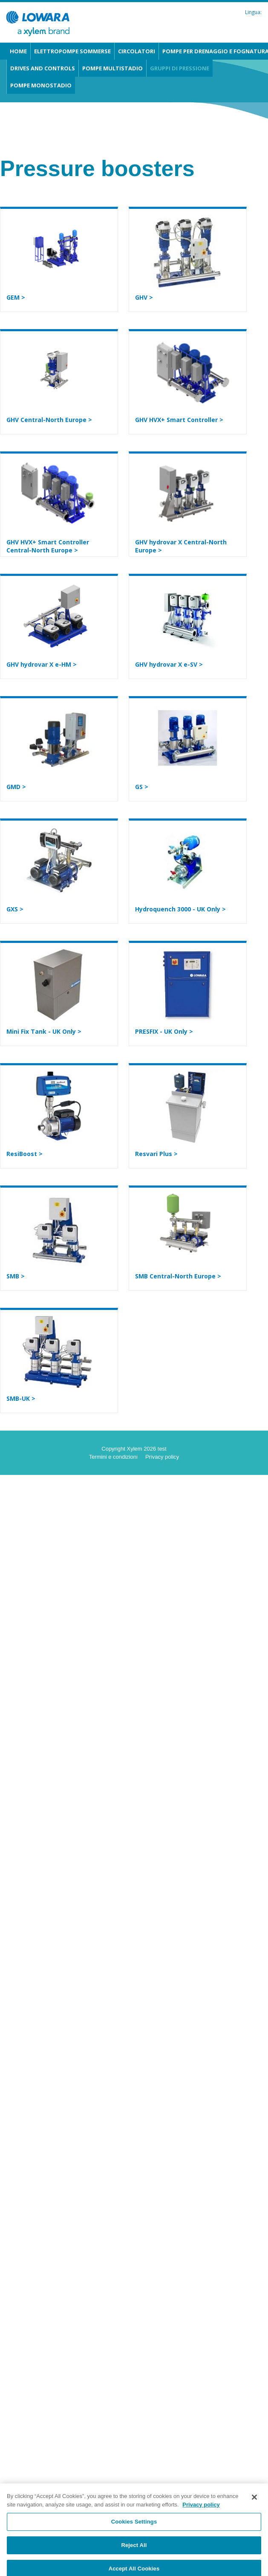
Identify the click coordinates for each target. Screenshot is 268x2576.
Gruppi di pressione (179, 68)
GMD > (16, 787)
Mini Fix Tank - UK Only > (43, 1031)
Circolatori (136, 51)
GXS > (14, 909)
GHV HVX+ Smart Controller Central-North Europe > (47, 546)
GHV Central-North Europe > (49, 420)
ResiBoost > (24, 1154)
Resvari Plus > (156, 1154)
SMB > (15, 1276)
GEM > (15, 297)
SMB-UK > (20, 1398)
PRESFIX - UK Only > (164, 1031)
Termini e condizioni (113, 1457)
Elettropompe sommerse (72, 51)
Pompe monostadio (41, 85)
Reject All (134, 2548)
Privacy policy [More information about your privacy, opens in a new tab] (200, 2508)
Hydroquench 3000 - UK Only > (180, 909)
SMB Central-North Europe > (178, 1276)
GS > (141, 787)
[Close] (254, 2501)
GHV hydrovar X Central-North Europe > (181, 546)
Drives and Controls (42, 68)
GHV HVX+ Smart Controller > (179, 420)
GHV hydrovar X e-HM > (41, 664)
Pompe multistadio (112, 68)
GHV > (144, 297)
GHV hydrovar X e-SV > (169, 664)
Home (18, 51)
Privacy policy (162, 1457)
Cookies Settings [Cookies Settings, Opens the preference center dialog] (134, 2525)
